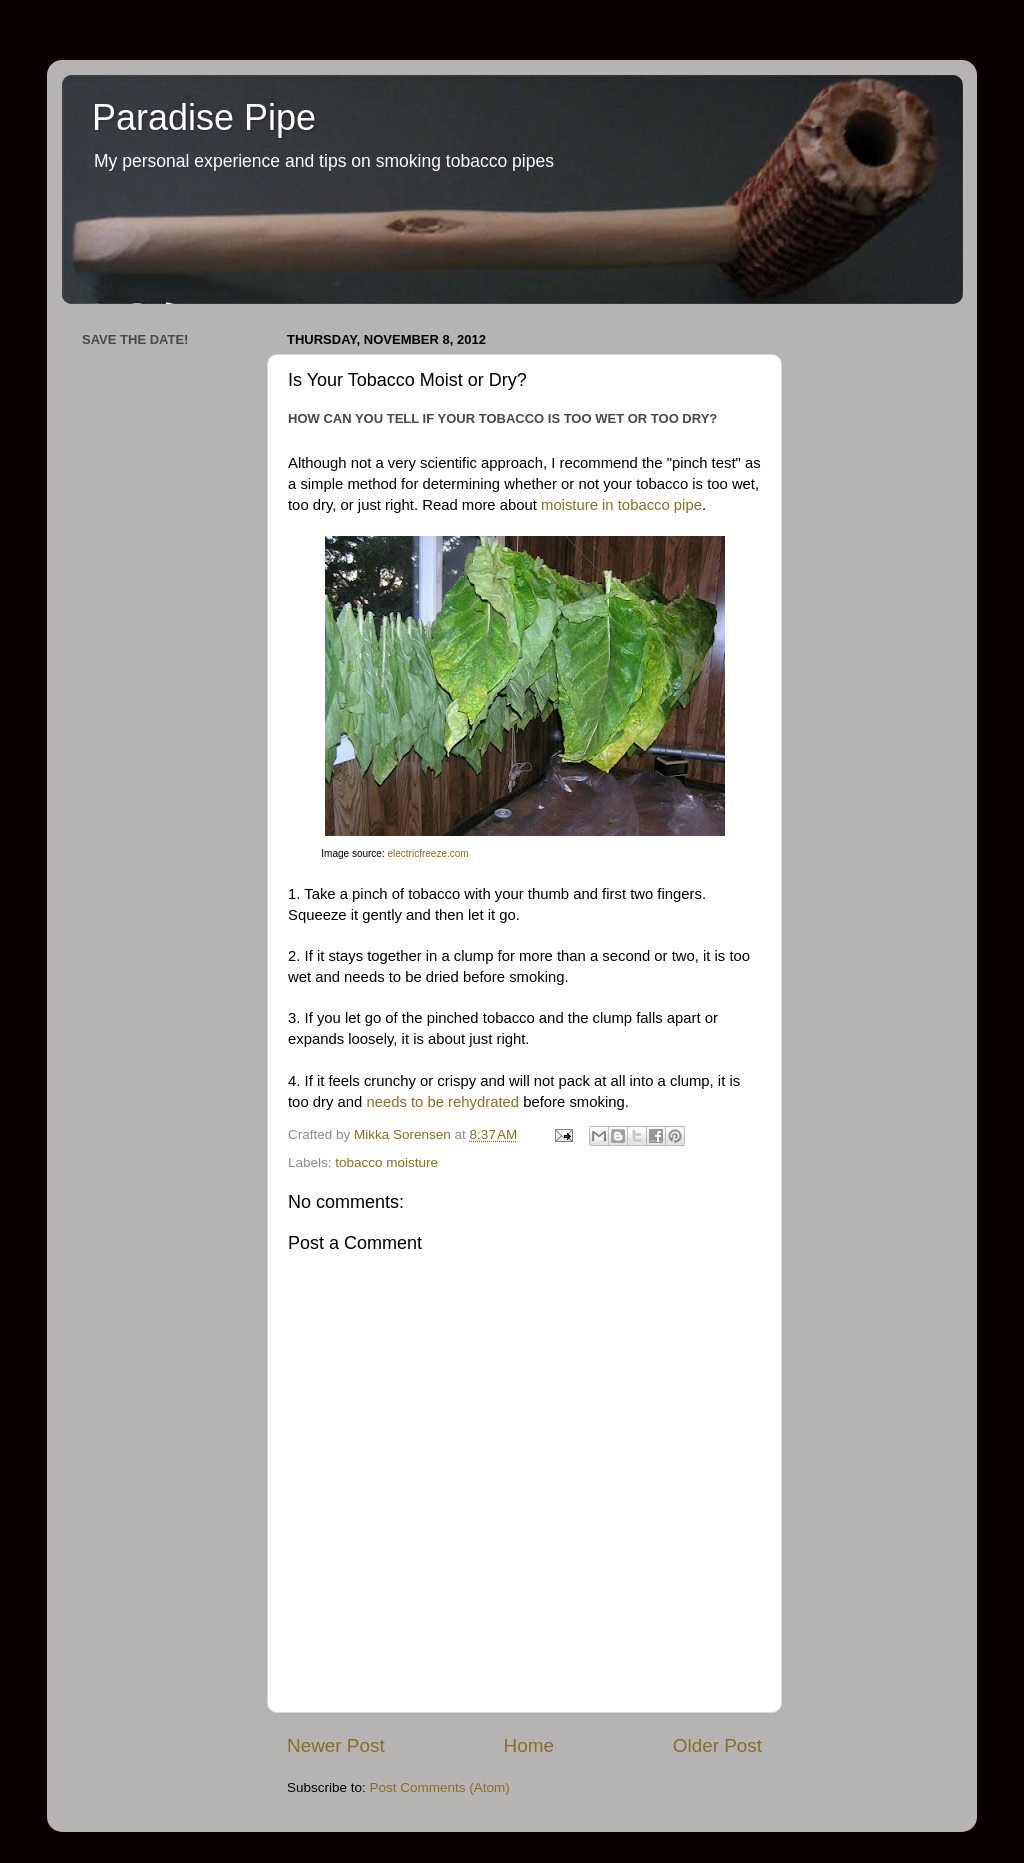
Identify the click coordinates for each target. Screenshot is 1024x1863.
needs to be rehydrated (442, 1102)
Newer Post (336, 1745)
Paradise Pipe (204, 117)
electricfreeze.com (427, 853)
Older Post (717, 1745)
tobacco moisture (386, 1162)
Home (529, 1745)
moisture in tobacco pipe (621, 505)
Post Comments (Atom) (440, 1787)
